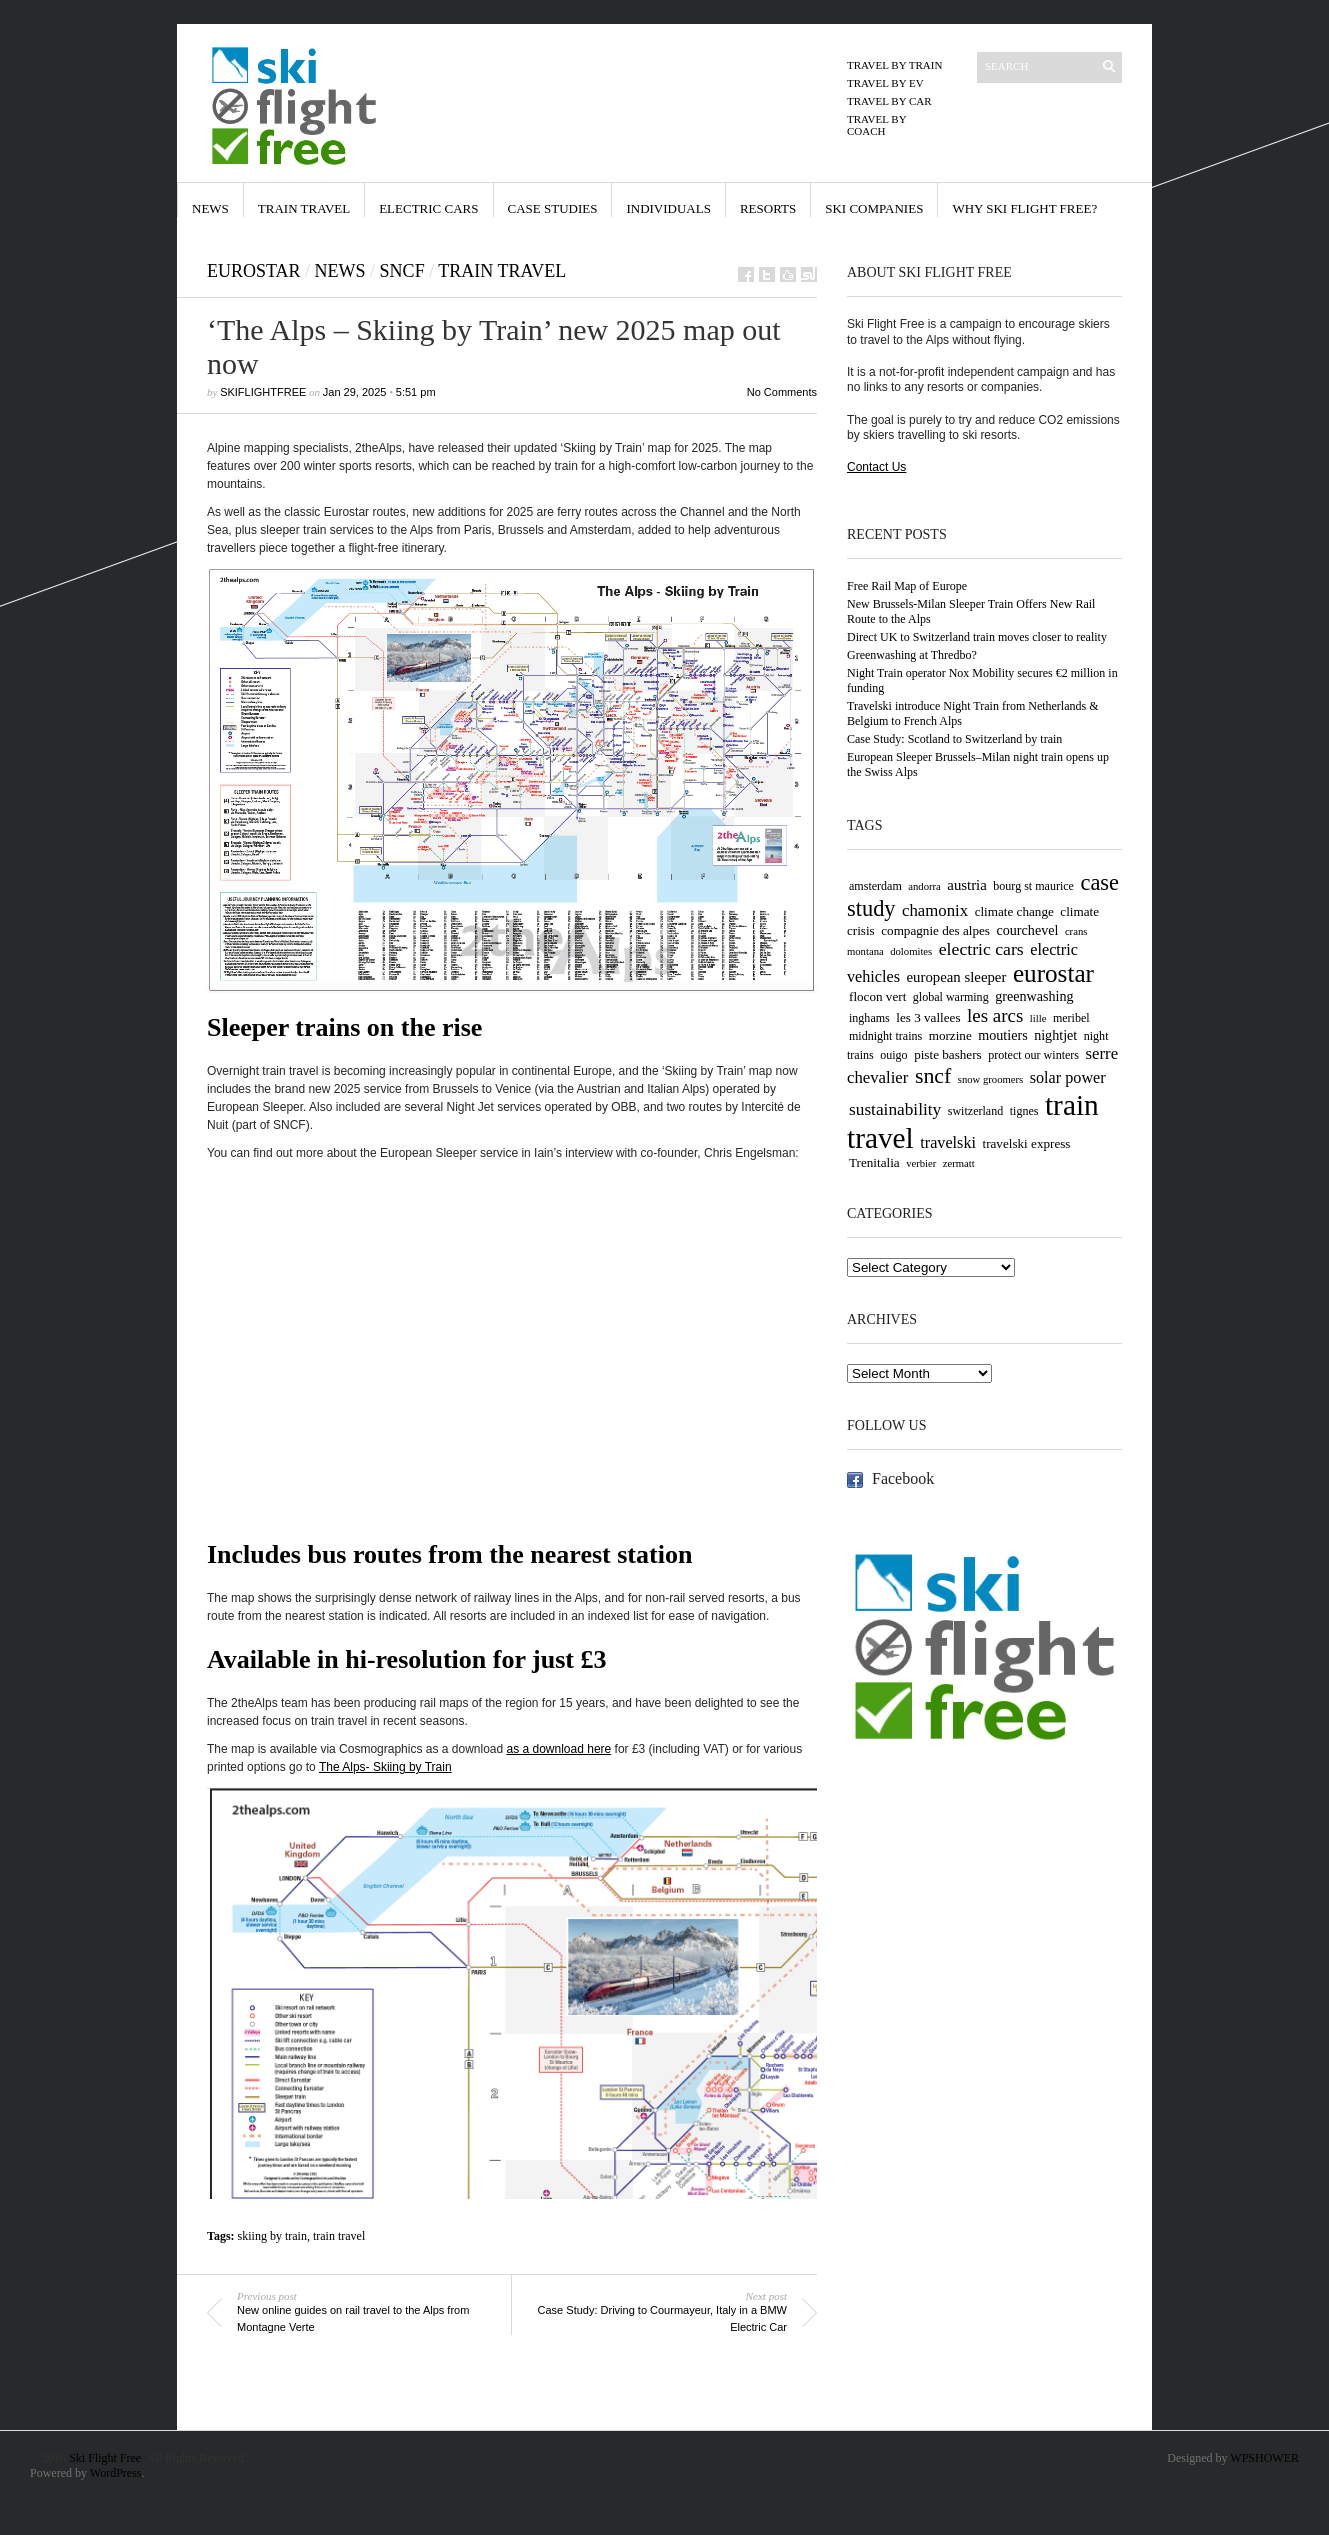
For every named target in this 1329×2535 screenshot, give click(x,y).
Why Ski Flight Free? (1024, 208)
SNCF (402, 271)
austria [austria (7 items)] (966, 885)
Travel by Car (889, 101)
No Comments (782, 392)
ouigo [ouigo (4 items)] (893, 1055)
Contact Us (876, 467)
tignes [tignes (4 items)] (1024, 1111)
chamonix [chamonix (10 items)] (935, 910)
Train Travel (304, 208)
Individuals (668, 208)
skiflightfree (263, 392)
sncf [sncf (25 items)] (933, 1076)
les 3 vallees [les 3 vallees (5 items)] (928, 1017)
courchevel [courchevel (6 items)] (1028, 930)
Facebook (903, 1478)
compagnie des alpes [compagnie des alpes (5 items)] (935, 930)
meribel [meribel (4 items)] (1071, 1018)
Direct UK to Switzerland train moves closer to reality (977, 637)
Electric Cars (428, 208)
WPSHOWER (1264, 2458)
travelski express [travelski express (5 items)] (1027, 1143)
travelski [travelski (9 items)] (948, 1143)
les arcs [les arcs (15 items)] (995, 1015)
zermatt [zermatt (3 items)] (959, 1163)
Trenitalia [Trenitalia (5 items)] (874, 1162)
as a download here (559, 1749)
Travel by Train (894, 65)
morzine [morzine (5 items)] (950, 1035)
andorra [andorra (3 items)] (924, 886)
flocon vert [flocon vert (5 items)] (877, 996)
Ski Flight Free (105, 2458)
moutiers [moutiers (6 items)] (1002, 1035)
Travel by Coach (876, 125)
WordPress (116, 2473)
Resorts (768, 208)
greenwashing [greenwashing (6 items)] (1034, 996)
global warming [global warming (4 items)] (951, 997)
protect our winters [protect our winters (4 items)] (1033, 1055)
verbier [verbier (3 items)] (921, 1163)
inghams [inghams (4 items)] (869, 1018)
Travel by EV (885, 83)
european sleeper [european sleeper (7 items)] (957, 977)
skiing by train (272, 2236)
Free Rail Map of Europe (907, 586)
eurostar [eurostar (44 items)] (1053, 973)
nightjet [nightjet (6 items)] (1055, 1035)
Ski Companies (874, 208)
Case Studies (553, 208)
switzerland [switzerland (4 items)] (975, 1111)
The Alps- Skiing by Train (385, 1767)
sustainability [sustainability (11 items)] (895, 1109)
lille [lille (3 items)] (1038, 1018)
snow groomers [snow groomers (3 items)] (990, 1079)
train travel (339, 2236)
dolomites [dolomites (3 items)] (911, 951)
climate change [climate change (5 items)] (1014, 911)
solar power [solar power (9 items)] (1068, 1078)
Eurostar (254, 271)
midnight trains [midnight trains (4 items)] (885, 1036)
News (210, 208)
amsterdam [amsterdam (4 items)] (875, 886)
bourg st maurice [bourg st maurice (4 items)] (1033, 886)
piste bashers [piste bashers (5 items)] (948, 1054)
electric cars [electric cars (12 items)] (981, 949)
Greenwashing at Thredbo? (912, 655)
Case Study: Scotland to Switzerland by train (954, 739)
